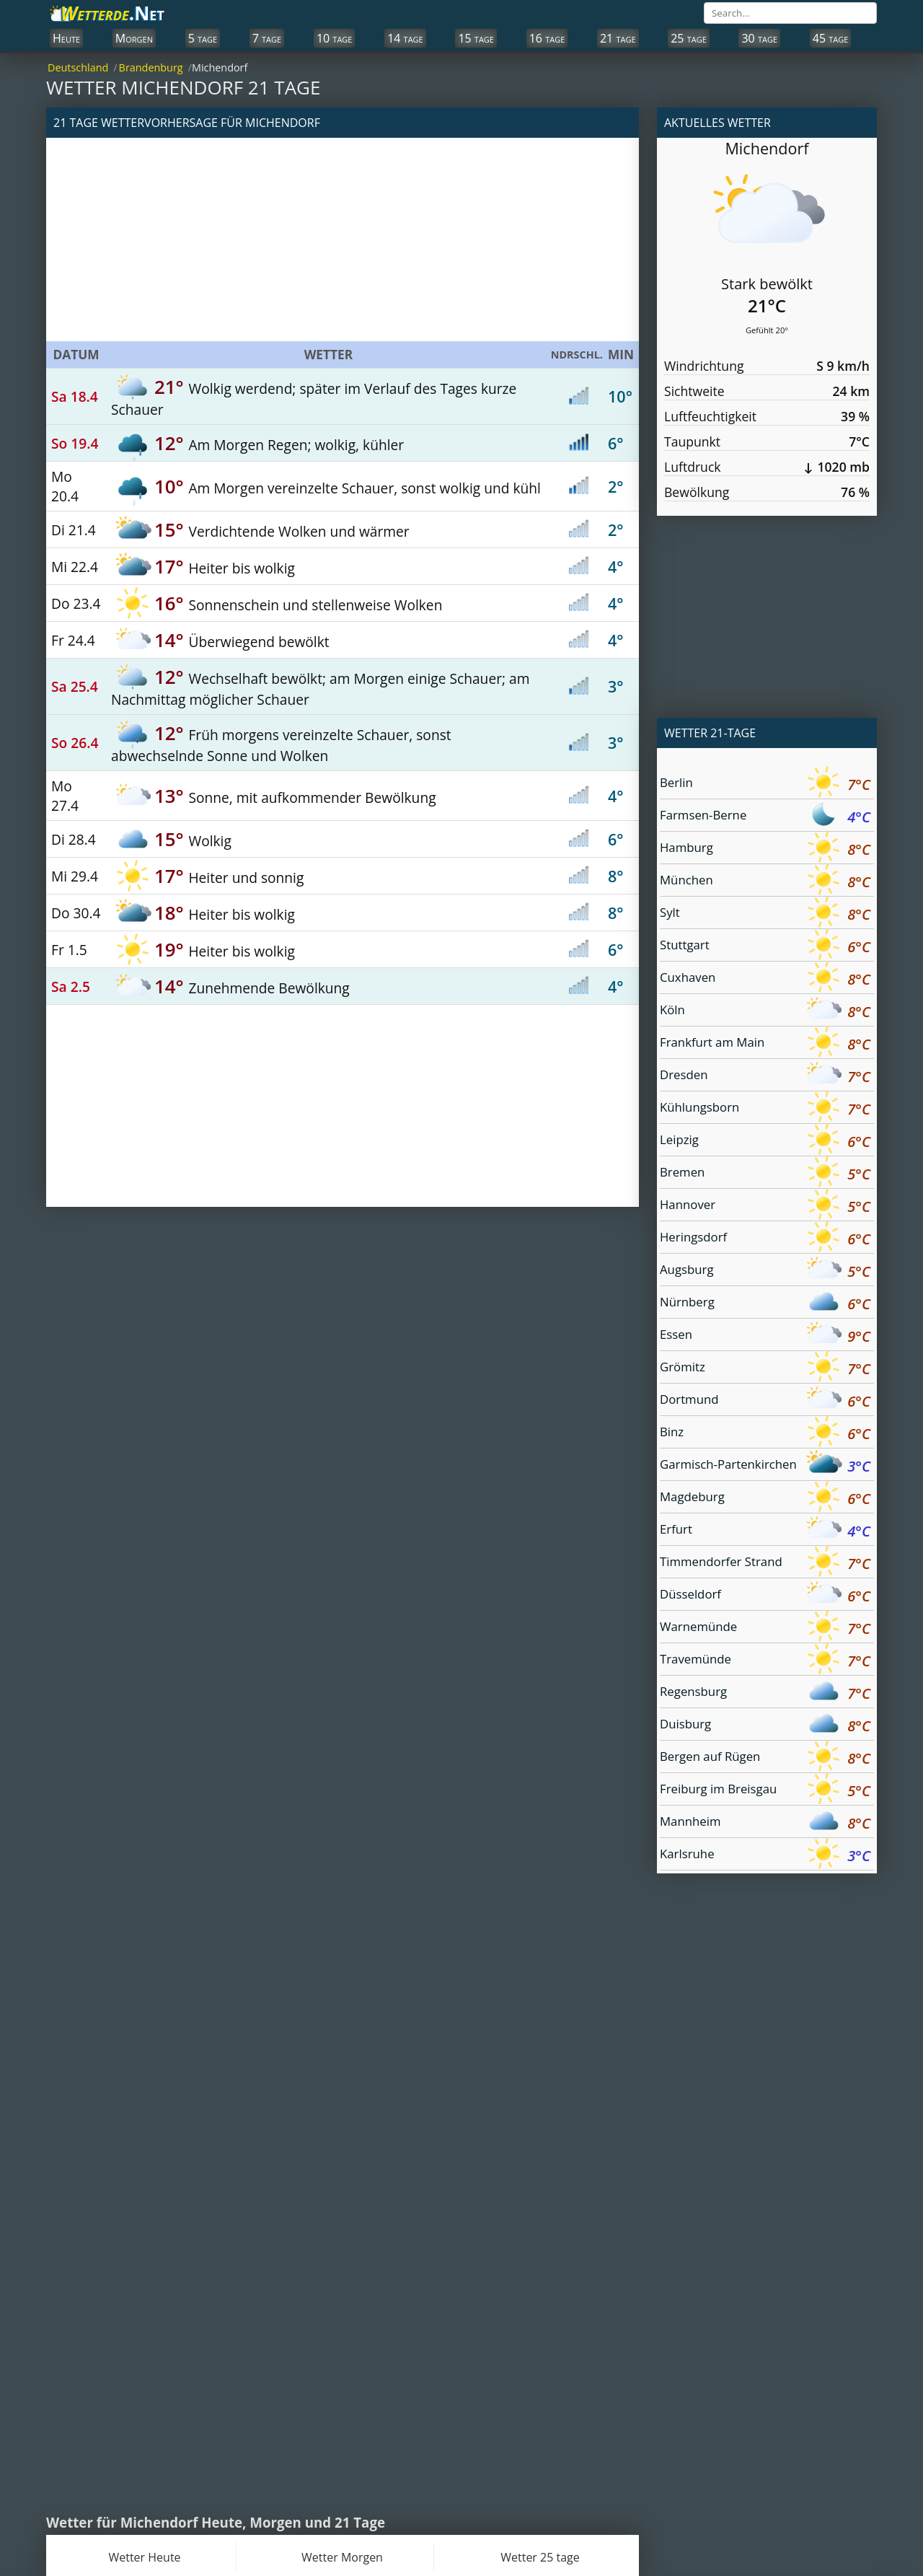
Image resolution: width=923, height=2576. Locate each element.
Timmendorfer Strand (765, 1563)
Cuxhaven (765, 979)
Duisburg (765, 1726)
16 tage (547, 38)
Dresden (765, 1076)
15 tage (476, 38)
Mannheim (765, 1823)
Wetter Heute (144, 2557)
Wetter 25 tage (540, 2557)
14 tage (405, 38)
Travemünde (765, 1661)
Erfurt (765, 1531)
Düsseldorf (765, 1596)
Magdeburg (765, 1498)
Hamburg (765, 849)
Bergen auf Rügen (765, 1758)
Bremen (765, 1174)
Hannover (765, 1206)
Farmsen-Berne (765, 817)
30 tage (759, 38)
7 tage (266, 38)
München (765, 882)
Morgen (134, 38)
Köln (765, 1011)
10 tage (335, 38)
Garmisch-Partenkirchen (765, 1466)
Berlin (765, 784)
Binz (765, 1433)
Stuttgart (765, 946)
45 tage (831, 38)
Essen (765, 1336)
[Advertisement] (342, 239)
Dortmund (765, 1401)
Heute (66, 38)
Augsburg (765, 1271)
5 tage (202, 38)
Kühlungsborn (765, 1109)
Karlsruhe (765, 1855)
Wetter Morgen (342, 2557)
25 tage (689, 38)
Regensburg (765, 1693)
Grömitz (765, 1368)
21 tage (618, 38)
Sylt (765, 914)
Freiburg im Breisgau (765, 1790)
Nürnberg (765, 1304)
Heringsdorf (765, 1239)
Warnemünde (765, 1628)
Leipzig (765, 1141)
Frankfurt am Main (765, 1044)
